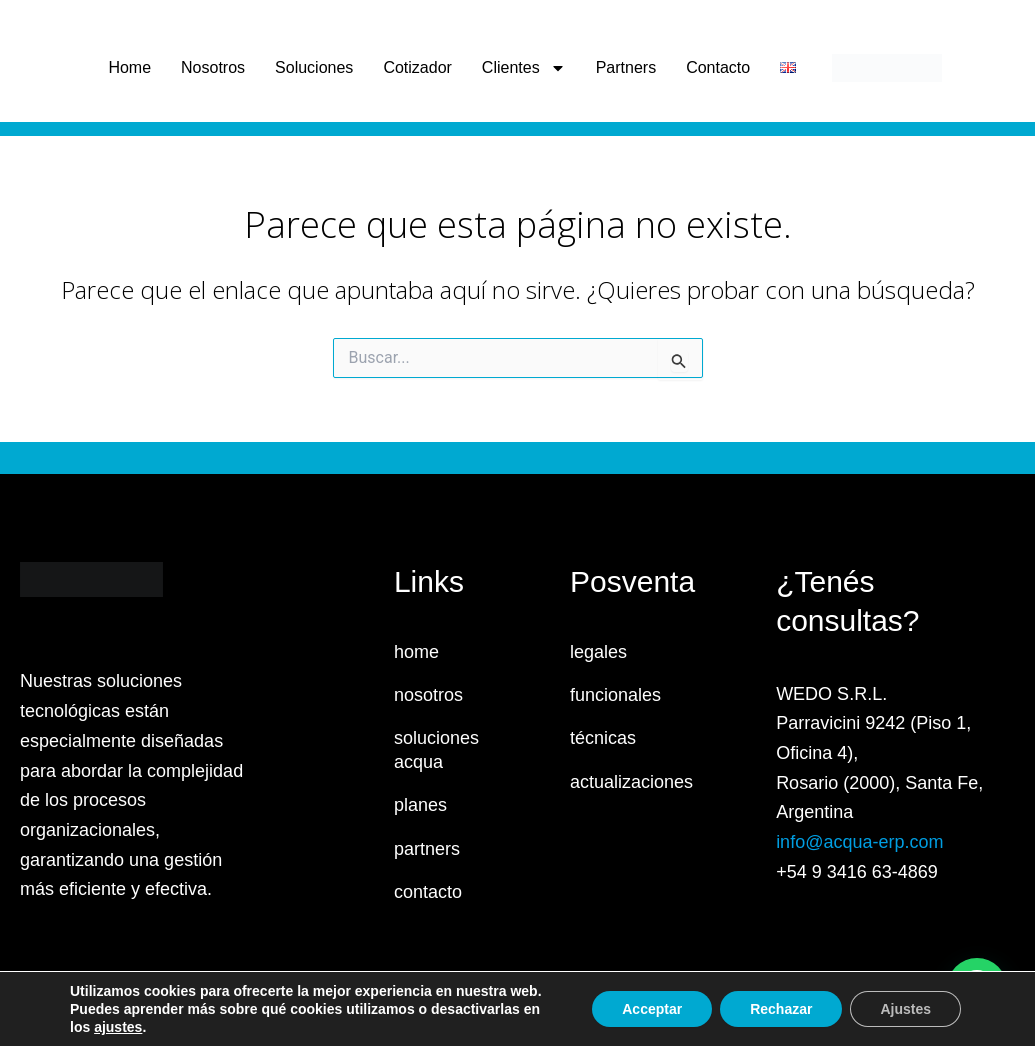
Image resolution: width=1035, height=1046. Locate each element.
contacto (428, 892)
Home (129, 67)
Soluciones (314, 67)
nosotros (428, 695)
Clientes (524, 68)
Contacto (718, 67)
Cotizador (417, 67)
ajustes (118, 1027)
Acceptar (652, 1009)
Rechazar (781, 1009)
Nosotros (213, 67)
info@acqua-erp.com (859, 842)
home (416, 652)
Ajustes (905, 1009)
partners (427, 849)
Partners (626, 67)
